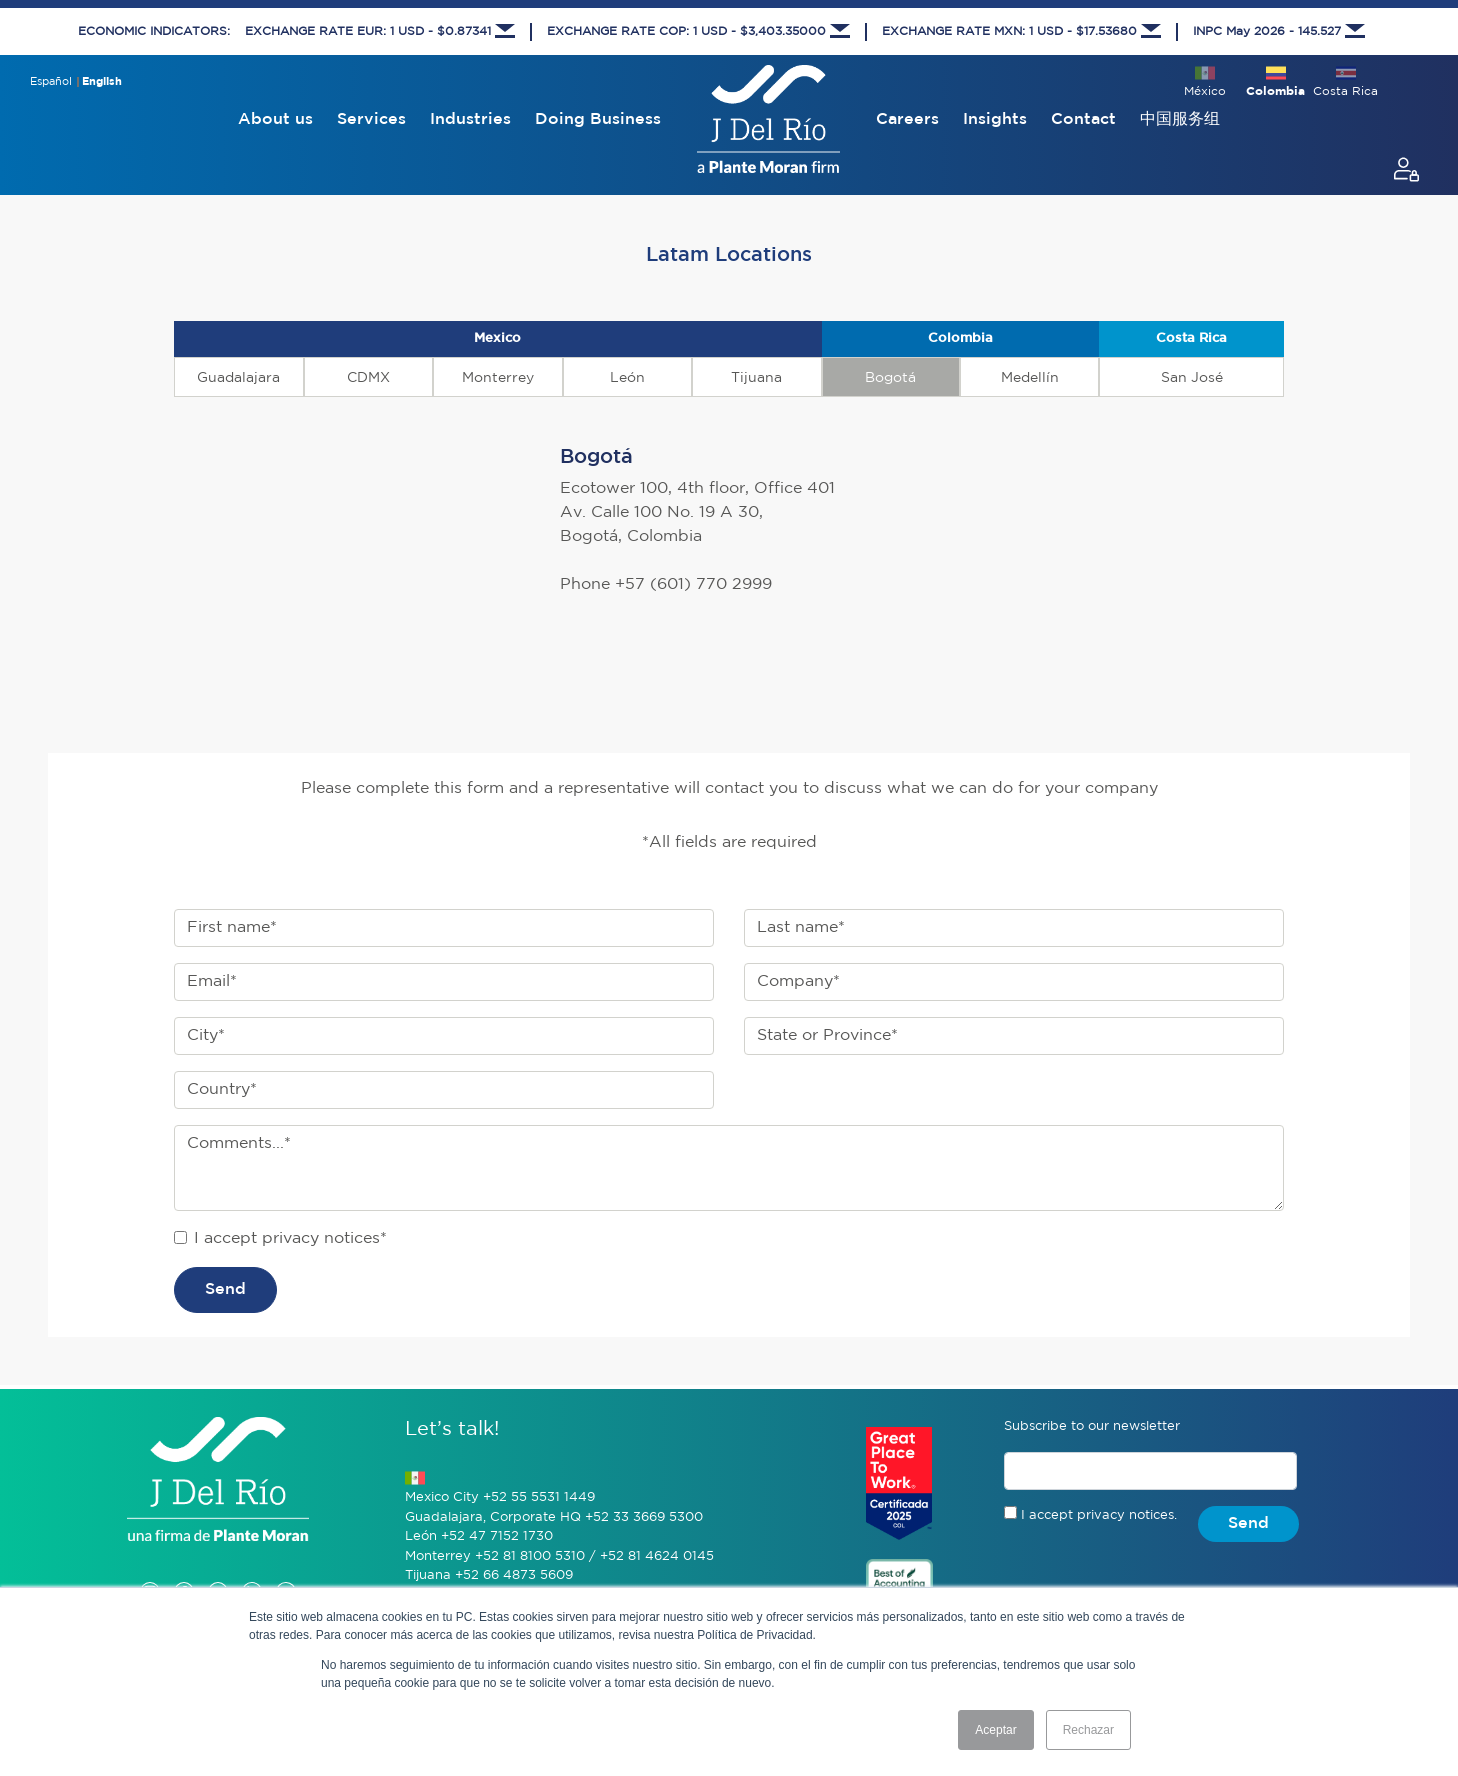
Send (225, 1289)
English (102, 82)
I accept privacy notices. (1099, 1515)
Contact (1083, 119)
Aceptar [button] (995, 1730)
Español (51, 82)
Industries (470, 119)
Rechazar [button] (1088, 1730)
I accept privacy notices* (290, 1238)
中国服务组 (1180, 119)
